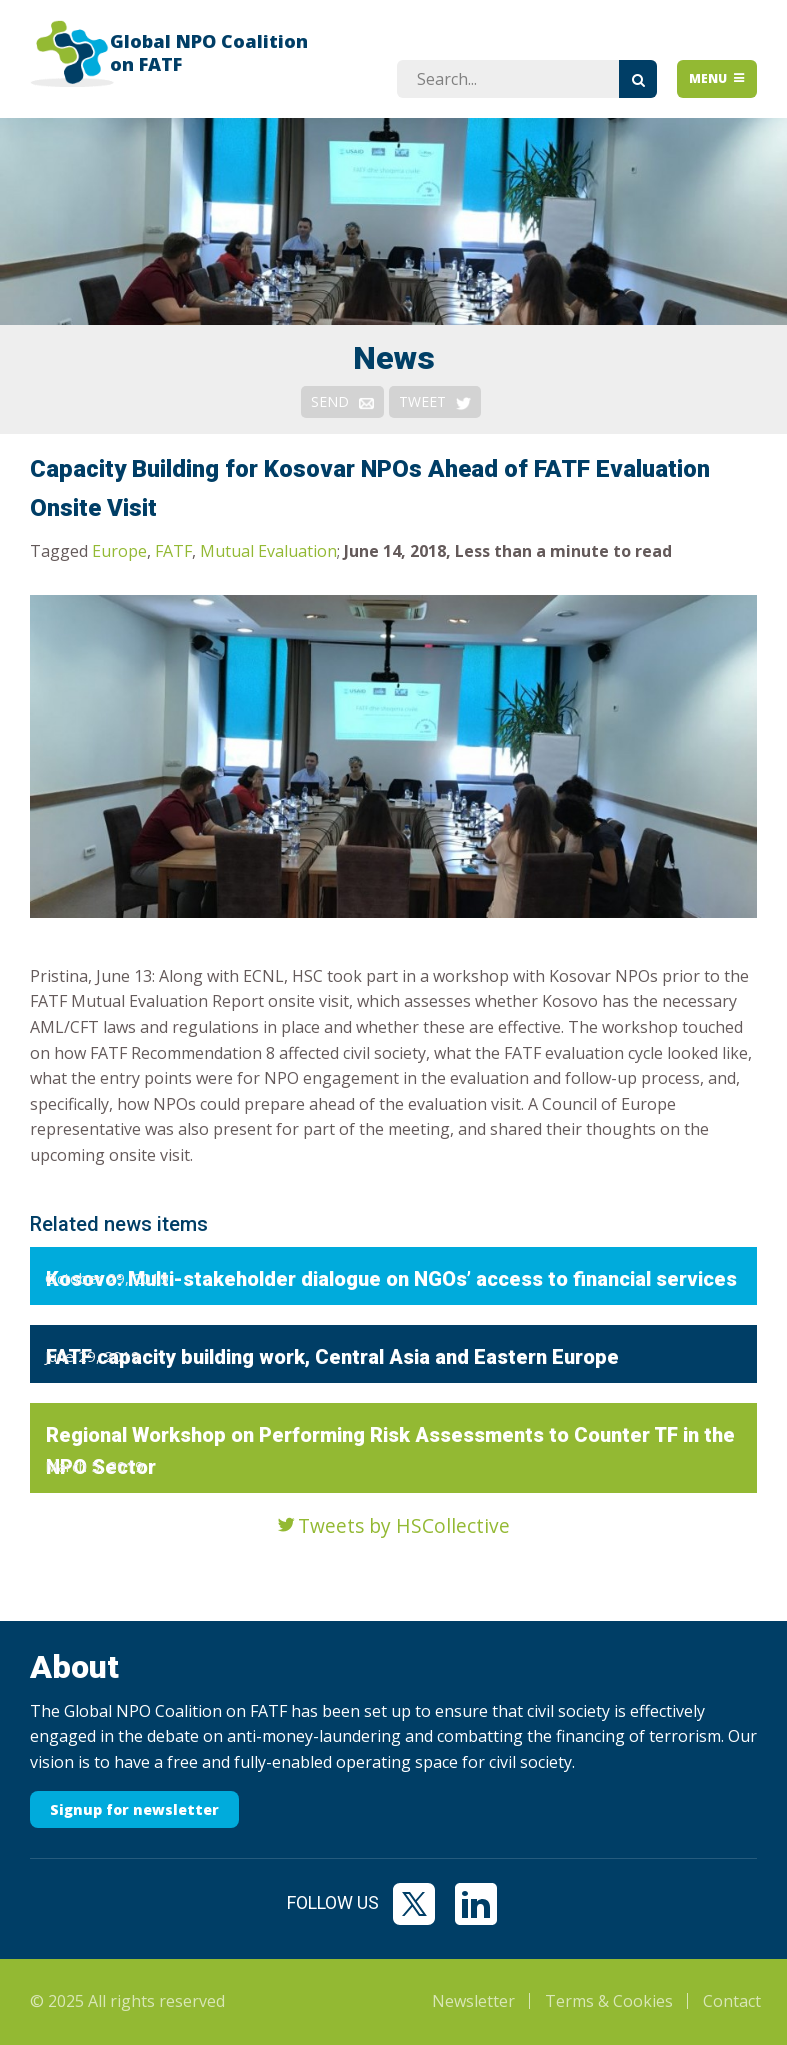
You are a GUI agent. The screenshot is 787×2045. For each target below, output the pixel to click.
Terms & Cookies (609, 2001)
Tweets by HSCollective (404, 1525)
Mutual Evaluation (268, 551)
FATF (173, 551)
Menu (718, 78)
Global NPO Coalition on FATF (209, 52)
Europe (119, 551)
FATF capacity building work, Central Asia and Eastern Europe (332, 1357)
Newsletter (473, 2001)
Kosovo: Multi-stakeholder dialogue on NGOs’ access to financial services (391, 1279)
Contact (732, 2001)
